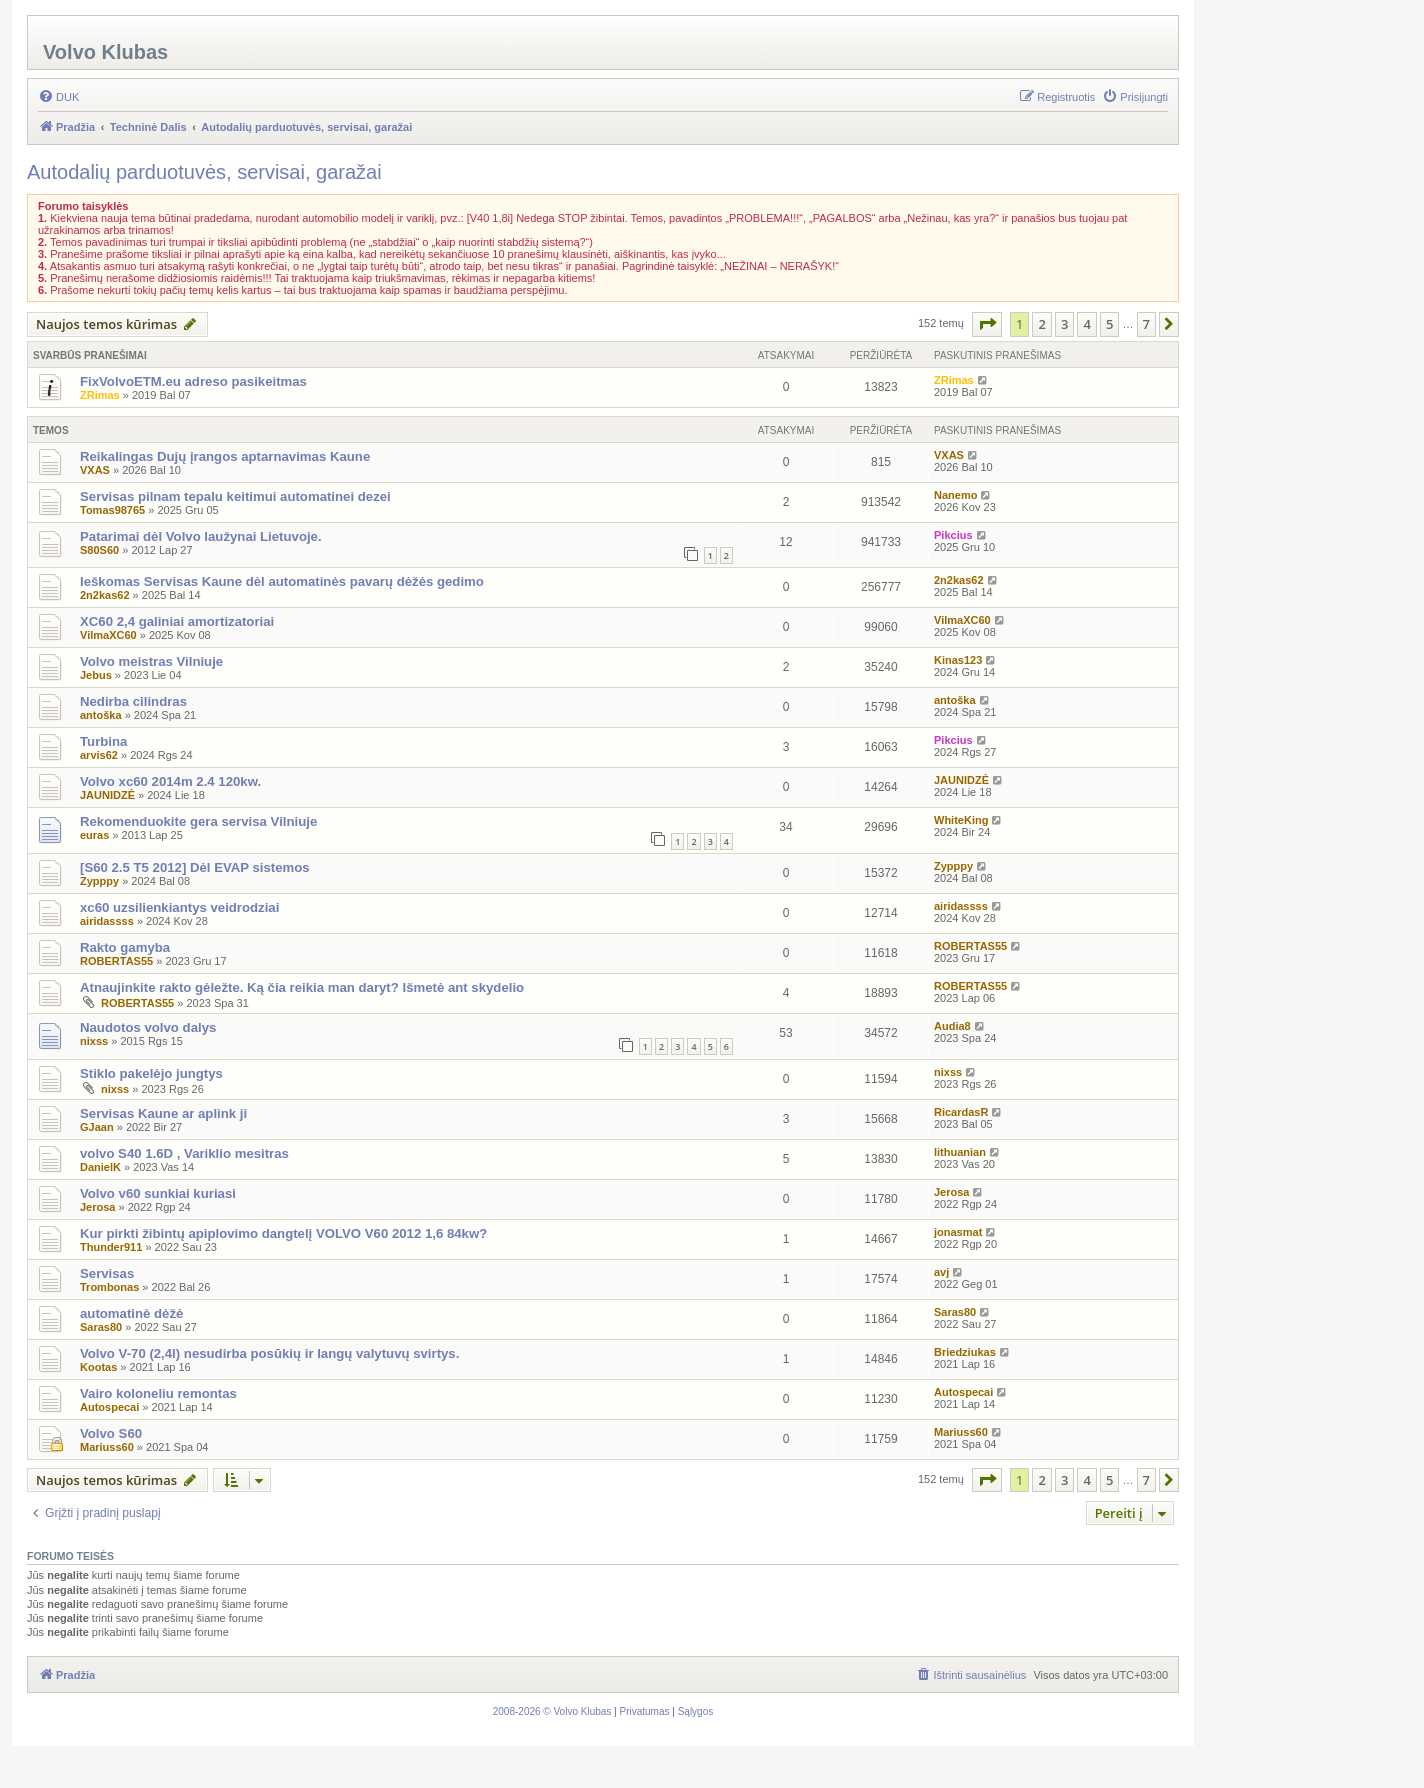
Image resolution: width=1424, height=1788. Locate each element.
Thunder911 (111, 1247)
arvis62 (99, 755)
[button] (987, 324)
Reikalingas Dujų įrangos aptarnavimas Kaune (225, 456)
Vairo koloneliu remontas (158, 1393)
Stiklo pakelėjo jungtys (151, 1073)
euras (94, 835)
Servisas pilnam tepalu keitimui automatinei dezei (235, 496)
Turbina (103, 741)
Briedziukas (965, 1352)
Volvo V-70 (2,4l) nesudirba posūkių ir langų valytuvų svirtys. (269, 1353)
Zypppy (99, 881)
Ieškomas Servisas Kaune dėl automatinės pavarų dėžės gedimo (282, 581)
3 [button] (1064, 324)
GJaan (97, 1127)
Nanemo (955, 495)
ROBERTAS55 (116, 961)
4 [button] (1086, 324)
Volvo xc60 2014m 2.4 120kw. (170, 781)
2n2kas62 (105, 595)
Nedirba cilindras (133, 701)
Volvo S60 (111, 1433)
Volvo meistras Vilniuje (151, 661)
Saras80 (101, 1327)
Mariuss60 (107, 1447)
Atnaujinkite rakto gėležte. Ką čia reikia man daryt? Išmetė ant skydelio (302, 987)
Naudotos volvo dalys (148, 1027)
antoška (101, 715)
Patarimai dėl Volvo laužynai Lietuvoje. (201, 536)
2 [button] (1041, 324)
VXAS (95, 470)
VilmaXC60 (108, 635)
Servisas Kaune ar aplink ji (163, 1113)
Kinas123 (958, 660)
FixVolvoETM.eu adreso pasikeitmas (193, 381)
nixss (94, 1041)
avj (941, 1272)
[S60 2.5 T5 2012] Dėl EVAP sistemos (195, 867)
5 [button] (1109, 324)
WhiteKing (961, 820)
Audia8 (952, 1026)
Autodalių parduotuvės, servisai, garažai (204, 172)
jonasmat (958, 1232)
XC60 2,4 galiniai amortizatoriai (177, 621)
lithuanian (960, 1152)
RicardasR (961, 1112)
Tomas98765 (112, 510)
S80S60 (99, 550)
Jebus (96, 675)
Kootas (98, 1367)
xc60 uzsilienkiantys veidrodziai (179, 907)
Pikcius (953, 535)
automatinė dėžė (131, 1313)
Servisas (107, 1273)
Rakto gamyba (125, 947)
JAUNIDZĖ (107, 795)
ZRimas (100, 395)
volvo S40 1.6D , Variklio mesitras (184, 1153)
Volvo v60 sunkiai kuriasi (158, 1193)
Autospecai (109, 1407)
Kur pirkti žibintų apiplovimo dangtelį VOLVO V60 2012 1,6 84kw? (283, 1233)
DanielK (100, 1167)
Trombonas (109, 1287)
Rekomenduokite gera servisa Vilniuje (198, 821)
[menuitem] (58, 97)
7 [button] (1146, 324)
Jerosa (97, 1207)
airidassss (107, 921)
